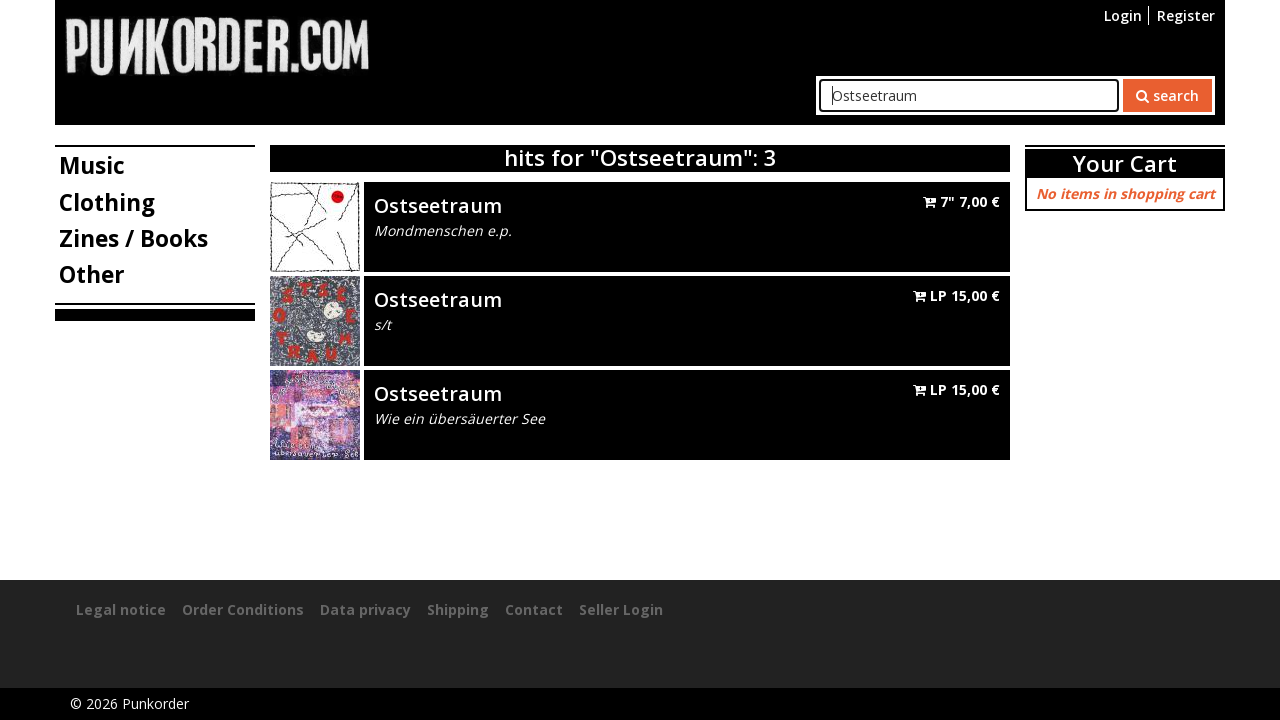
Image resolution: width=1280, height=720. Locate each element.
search (1167, 95)
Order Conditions (243, 609)
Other (92, 274)
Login (1123, 15)
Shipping (458, 609)
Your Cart (1125, 163)
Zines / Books (133, 238)
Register (1186, 15)
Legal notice (121, 609)
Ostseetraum (438, 205)
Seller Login (621, 609)
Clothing (107, 202)
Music (92, 165)
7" (961, 201)
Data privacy (365, 609)
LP (956, 295)
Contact (534, 609)
